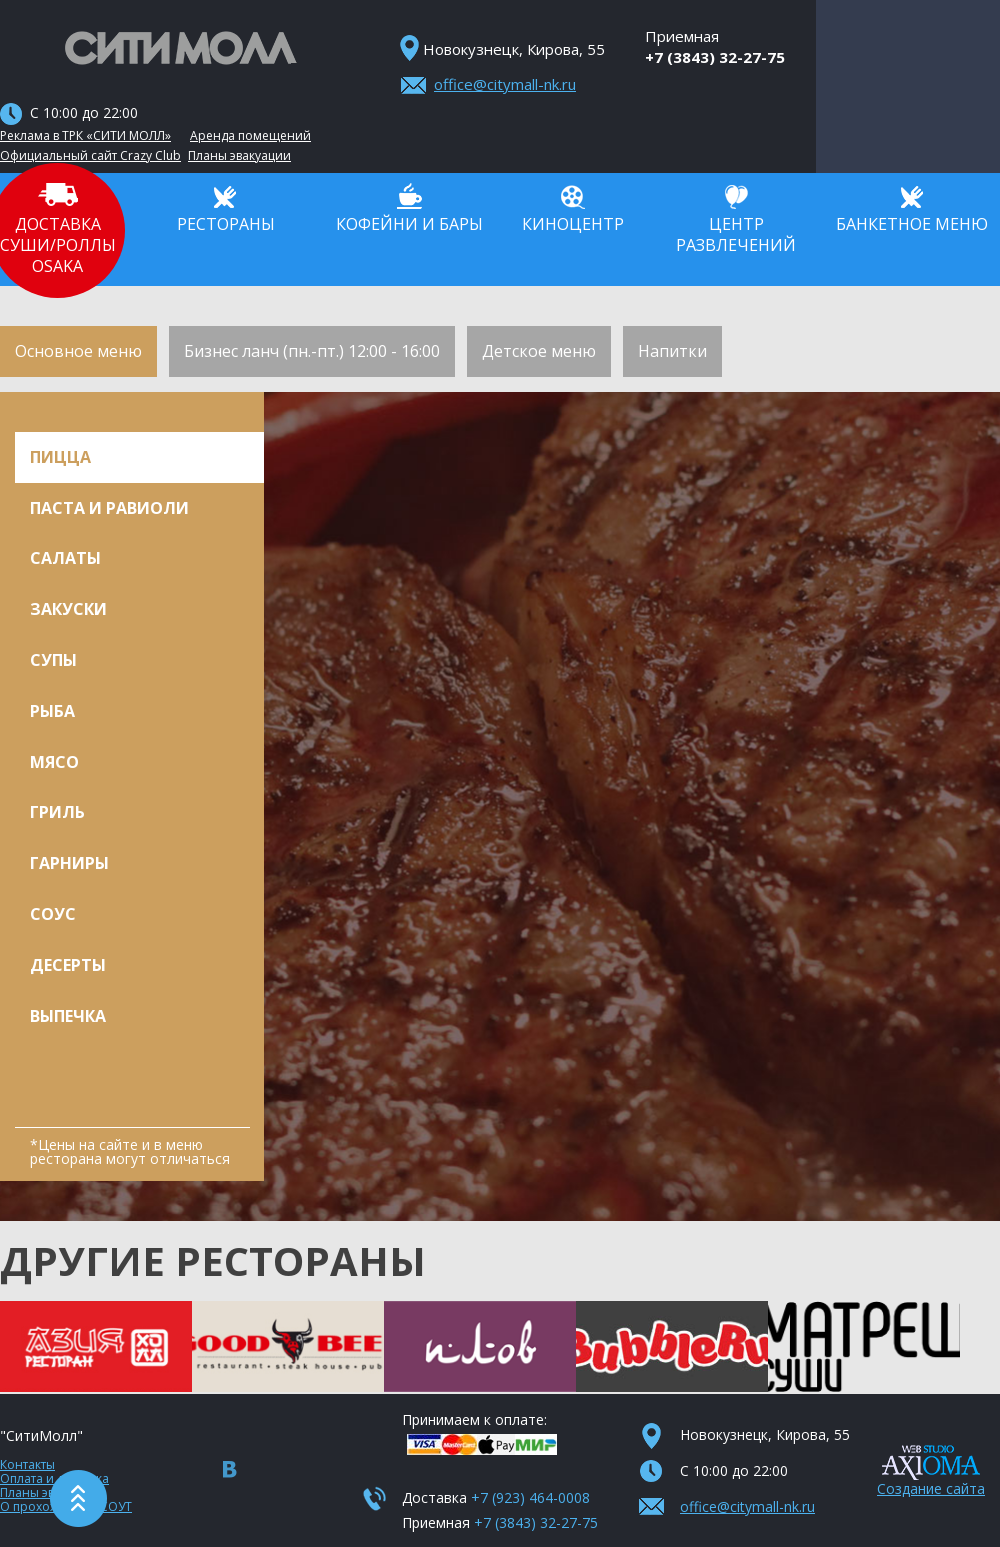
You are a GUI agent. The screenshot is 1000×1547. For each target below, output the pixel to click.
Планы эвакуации (239, 156)
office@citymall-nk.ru (505, 84)
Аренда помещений (250, 136)
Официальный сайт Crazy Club (90, 156)
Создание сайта (931, 1488)
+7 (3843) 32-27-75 (715, 57)
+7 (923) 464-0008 (530, 1497)
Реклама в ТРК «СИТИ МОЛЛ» (85, 136)
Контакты (27, 1464)
